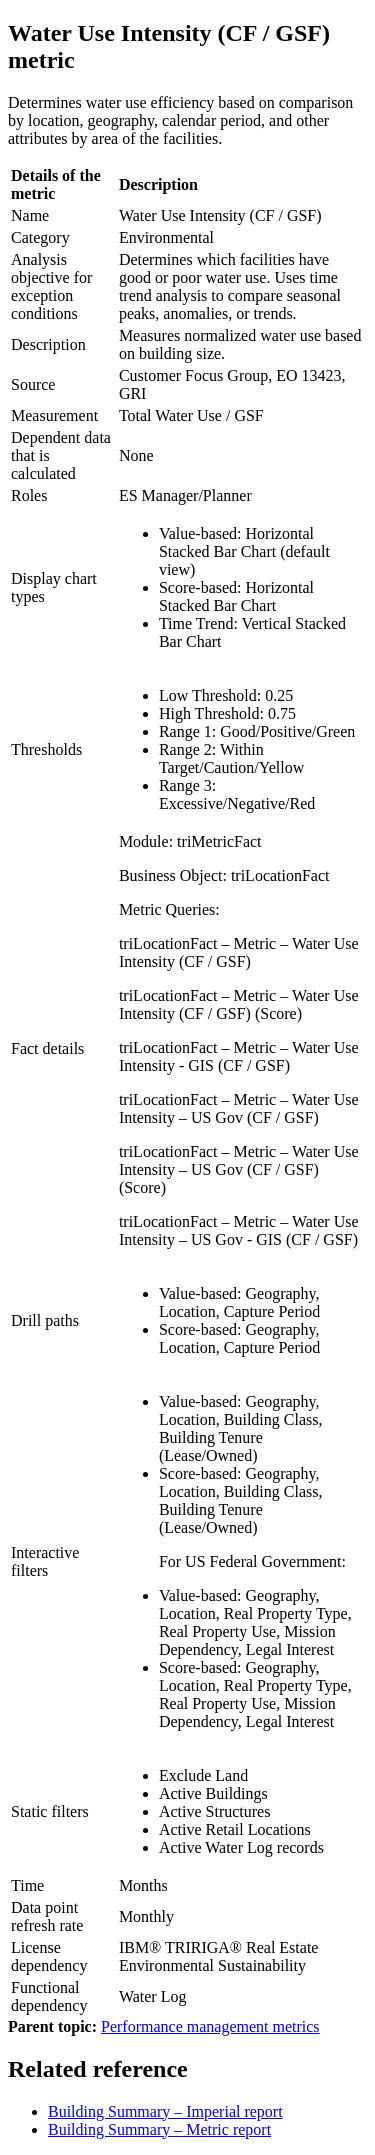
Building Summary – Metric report (159, 2129)
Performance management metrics (210, 2026)
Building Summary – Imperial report (165, 2111)
